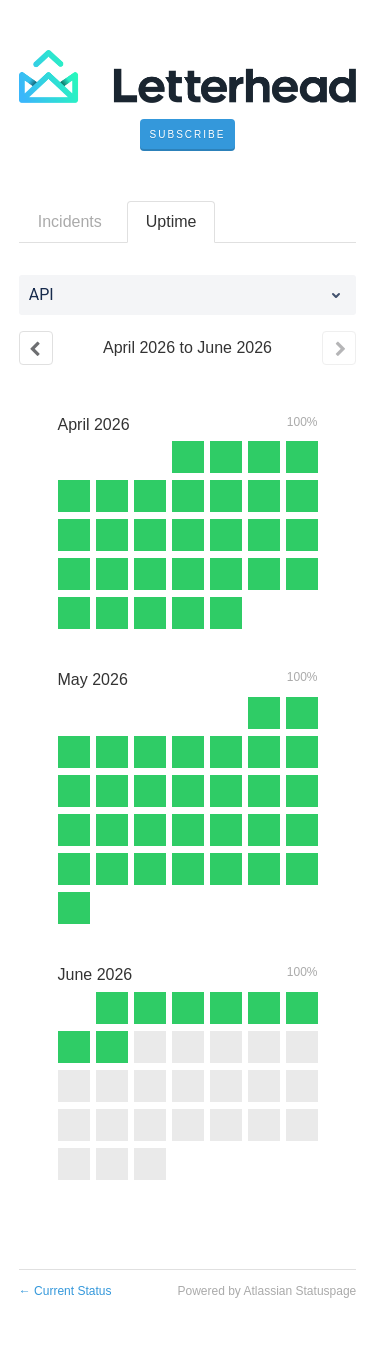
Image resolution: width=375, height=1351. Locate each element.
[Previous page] (36, 348)
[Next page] (339, 348)
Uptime (171, 221)
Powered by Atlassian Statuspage (266, 1291)
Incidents (70, 221)
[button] (188, 135)
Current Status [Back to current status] (65, 1291)
